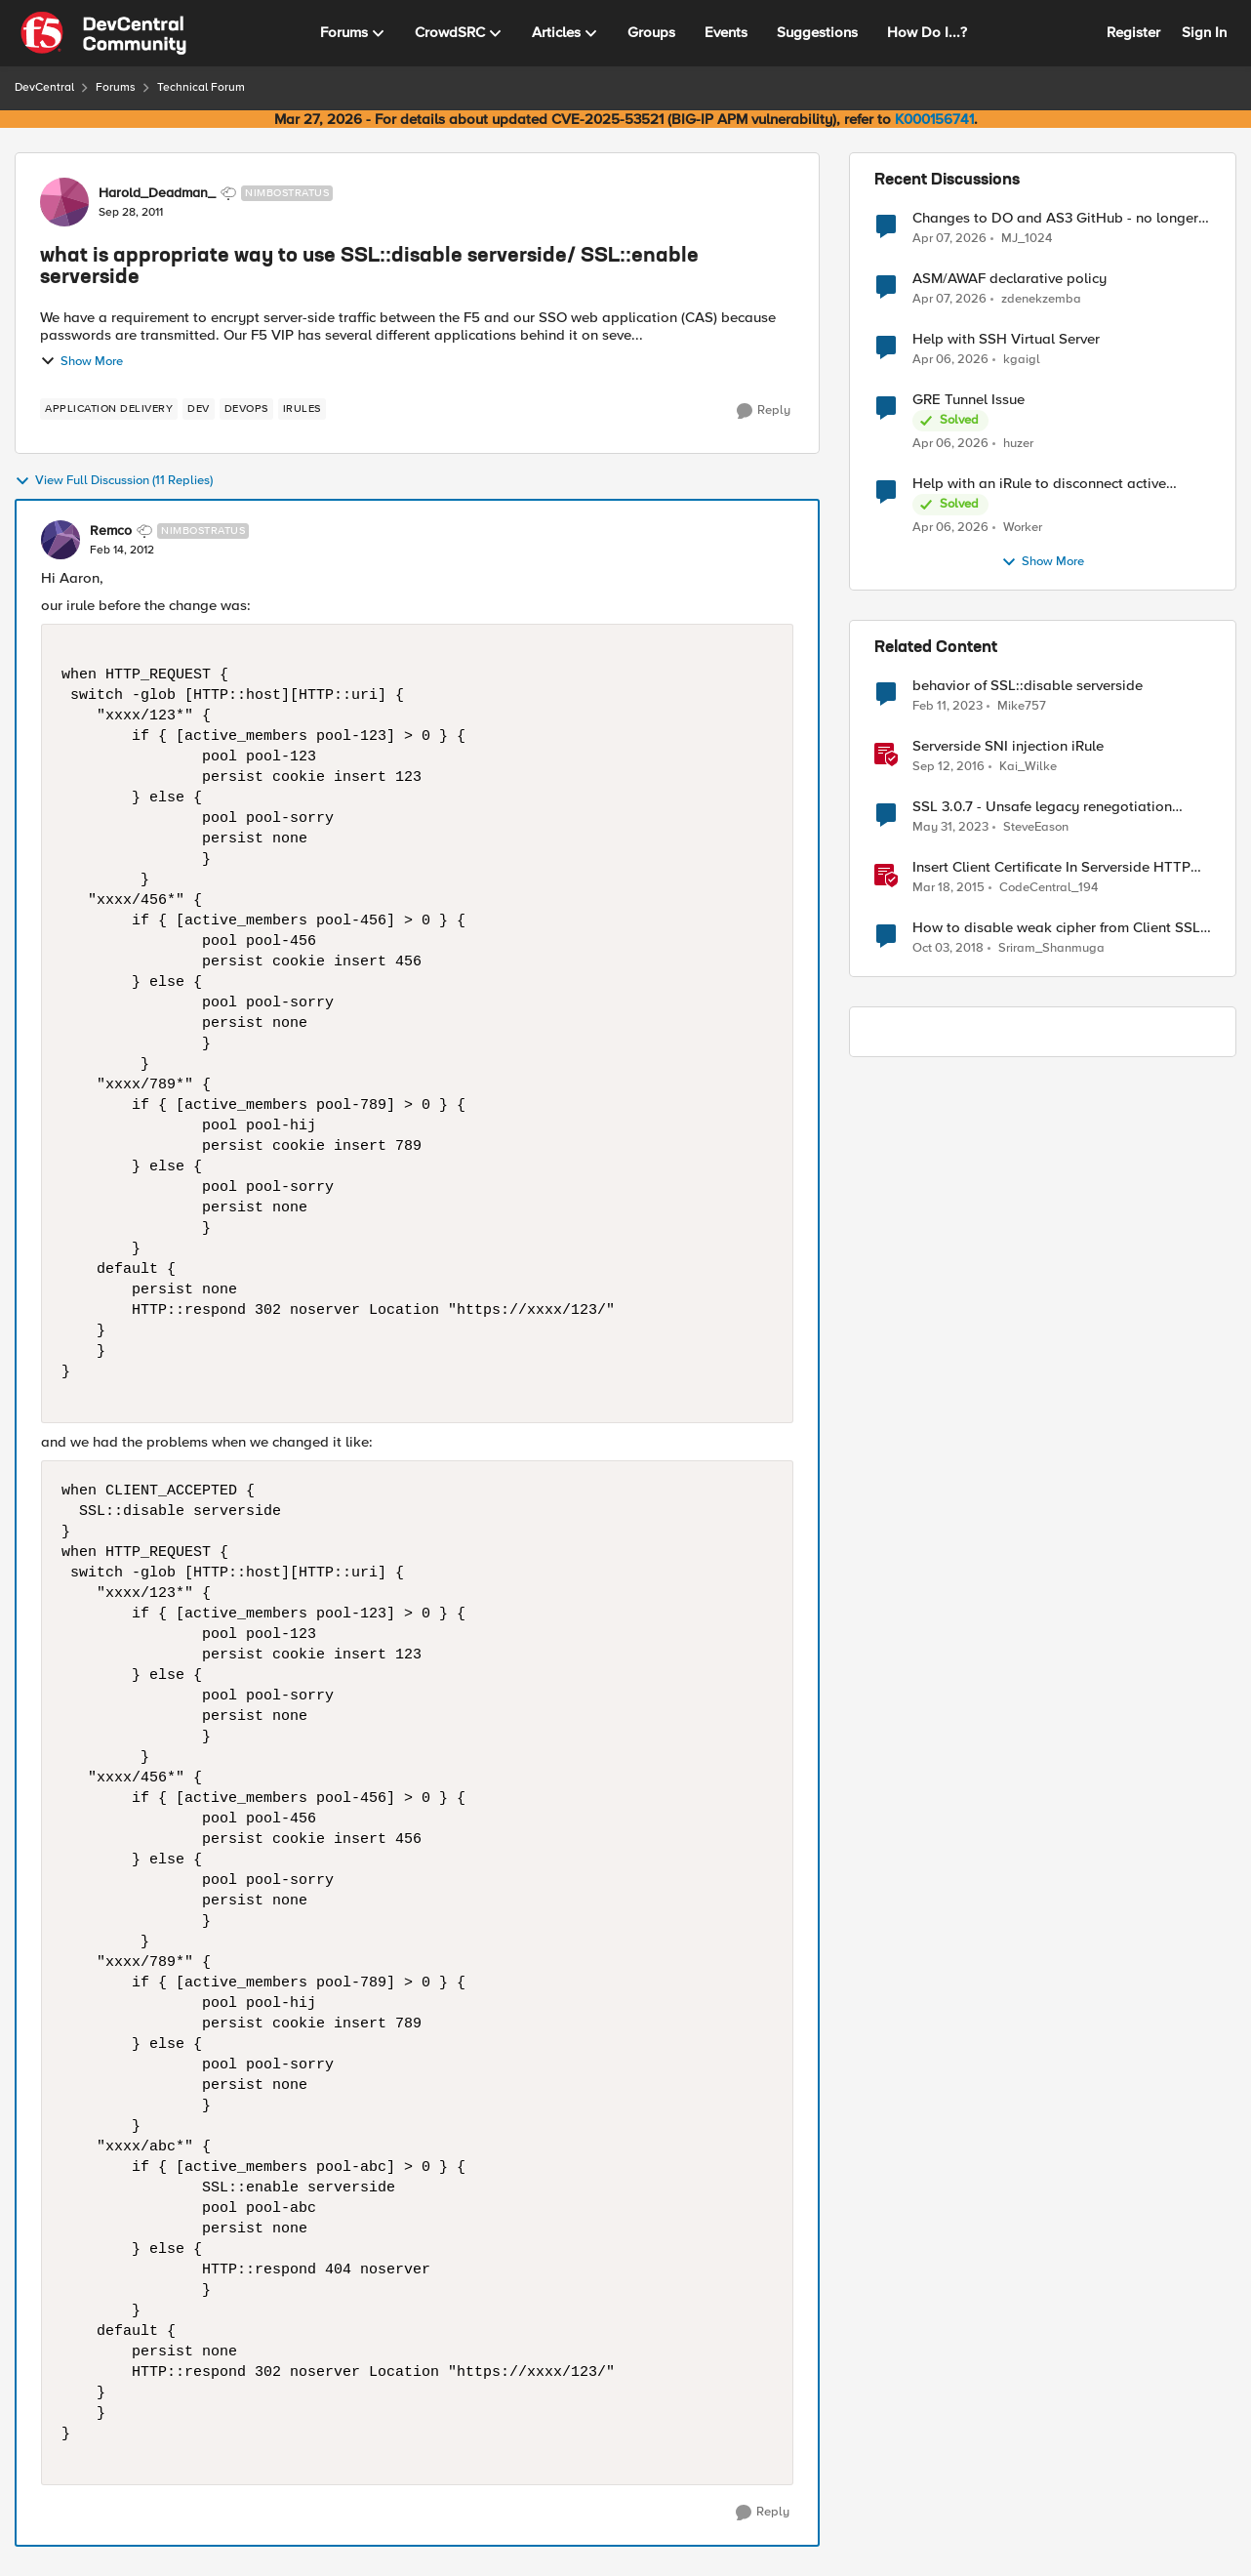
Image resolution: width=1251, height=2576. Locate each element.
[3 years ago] (947, 707)
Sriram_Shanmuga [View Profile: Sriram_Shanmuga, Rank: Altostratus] (1051, 948)
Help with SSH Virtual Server (1006, 339)
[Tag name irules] (302, 409)
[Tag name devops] (246, 409)
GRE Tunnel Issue (968, 399)
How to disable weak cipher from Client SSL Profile (1056, 928)
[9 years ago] (948, 767)
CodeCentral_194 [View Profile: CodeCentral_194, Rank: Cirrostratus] (1048, 887)
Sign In (1204, 32)
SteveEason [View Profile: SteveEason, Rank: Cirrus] (1036, 827)
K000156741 (934, 119)
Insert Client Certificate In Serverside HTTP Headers (1051, 867)
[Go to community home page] (103, 33)
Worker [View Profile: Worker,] (1022, 527)
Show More (81, 361)
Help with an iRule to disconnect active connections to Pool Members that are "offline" (1039, 483)
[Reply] (763, 411)
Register (1133, 32)
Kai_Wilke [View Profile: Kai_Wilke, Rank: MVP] (1028, 766)
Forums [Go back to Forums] (116, 87)
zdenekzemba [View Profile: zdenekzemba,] (1041, 299)
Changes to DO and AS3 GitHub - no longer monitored (1055, 218)
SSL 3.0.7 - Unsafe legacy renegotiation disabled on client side (1042, 806)
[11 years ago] (948, 888)
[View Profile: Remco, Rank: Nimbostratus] (60, 539)
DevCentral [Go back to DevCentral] (44, 87)
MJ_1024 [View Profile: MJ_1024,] (1026, 237)
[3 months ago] (949, 238)
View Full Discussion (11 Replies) (114, 481)
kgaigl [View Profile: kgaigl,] (1021, 359)
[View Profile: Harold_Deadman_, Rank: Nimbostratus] (64, 202)
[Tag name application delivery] (109, 409)
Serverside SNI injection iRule (1008, 746)
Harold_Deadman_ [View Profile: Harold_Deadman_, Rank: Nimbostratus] (157, 193)
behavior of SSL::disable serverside (1027, 685)
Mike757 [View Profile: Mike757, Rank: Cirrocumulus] (1021, 706)
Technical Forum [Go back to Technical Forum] (201, 87)
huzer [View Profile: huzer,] (1018, 443)
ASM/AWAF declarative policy (1009, 278)
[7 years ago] (948, 949)
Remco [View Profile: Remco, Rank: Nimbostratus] (111, 531)
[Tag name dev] (198, 409)
